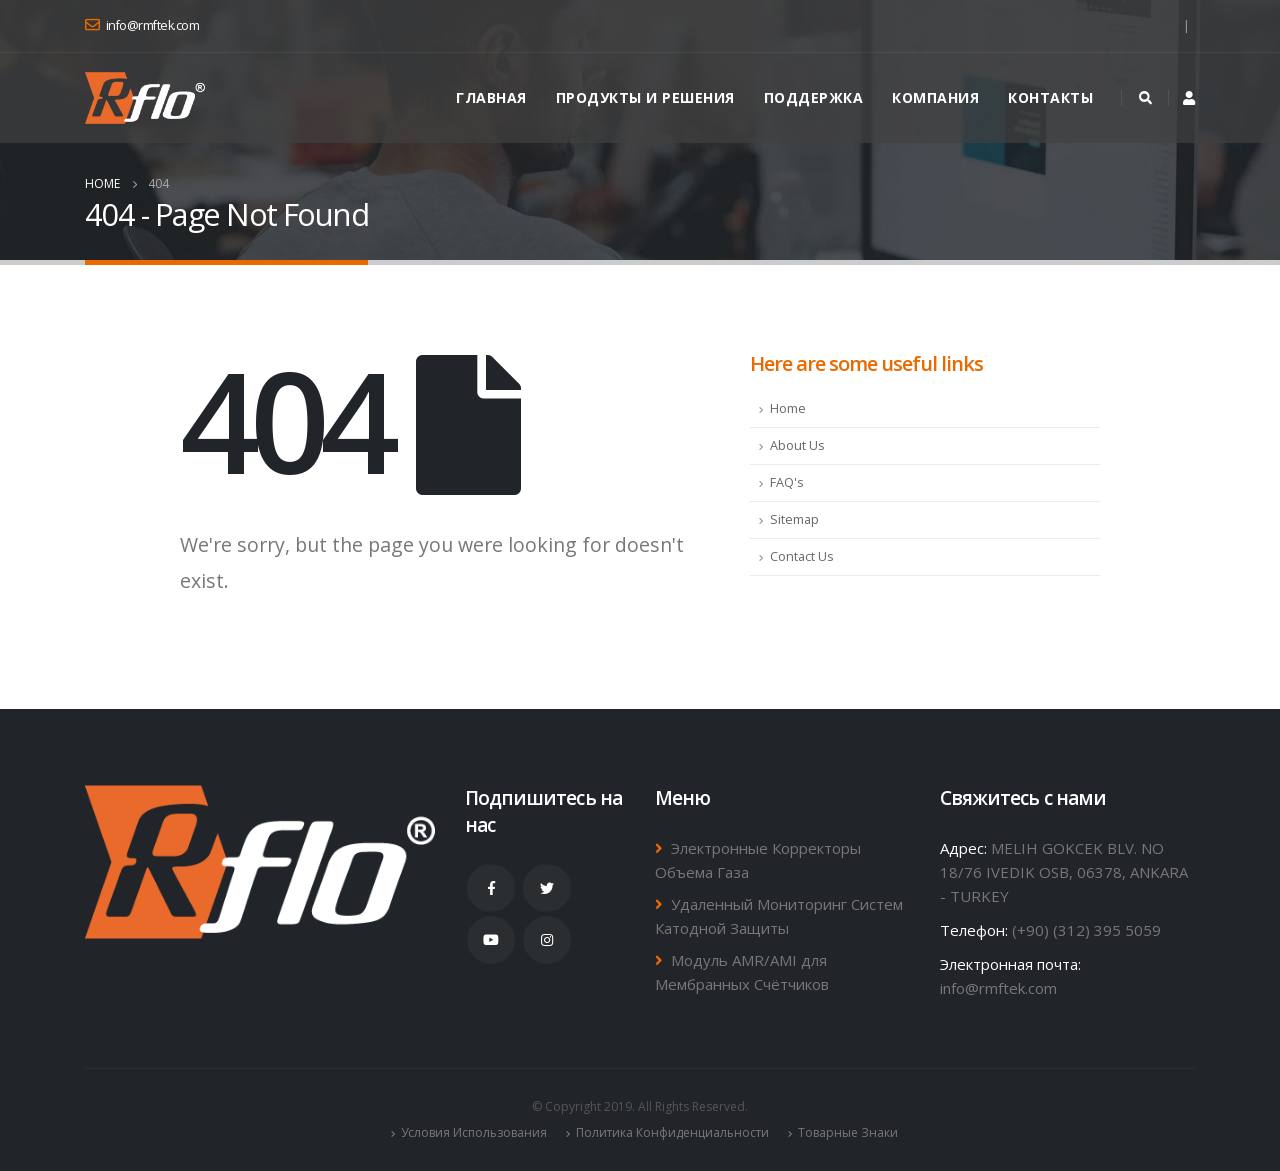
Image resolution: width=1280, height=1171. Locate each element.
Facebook (491, 888)
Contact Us (802, 556)
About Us (797, 445)
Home (788, 408)
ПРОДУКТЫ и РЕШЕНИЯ (645, 97)
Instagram (547, 940)
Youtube (491, 940)
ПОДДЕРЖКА (814, 97)
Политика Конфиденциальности (672, 1132)
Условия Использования (474, 1132)
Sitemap (794, 519)
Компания (935, 97)
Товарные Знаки (848, 1132)
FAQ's (787, 482)
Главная (491, 97)
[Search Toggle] (1145, 98)
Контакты (1050, 97)
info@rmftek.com (998, 988)
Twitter (547, 888)
